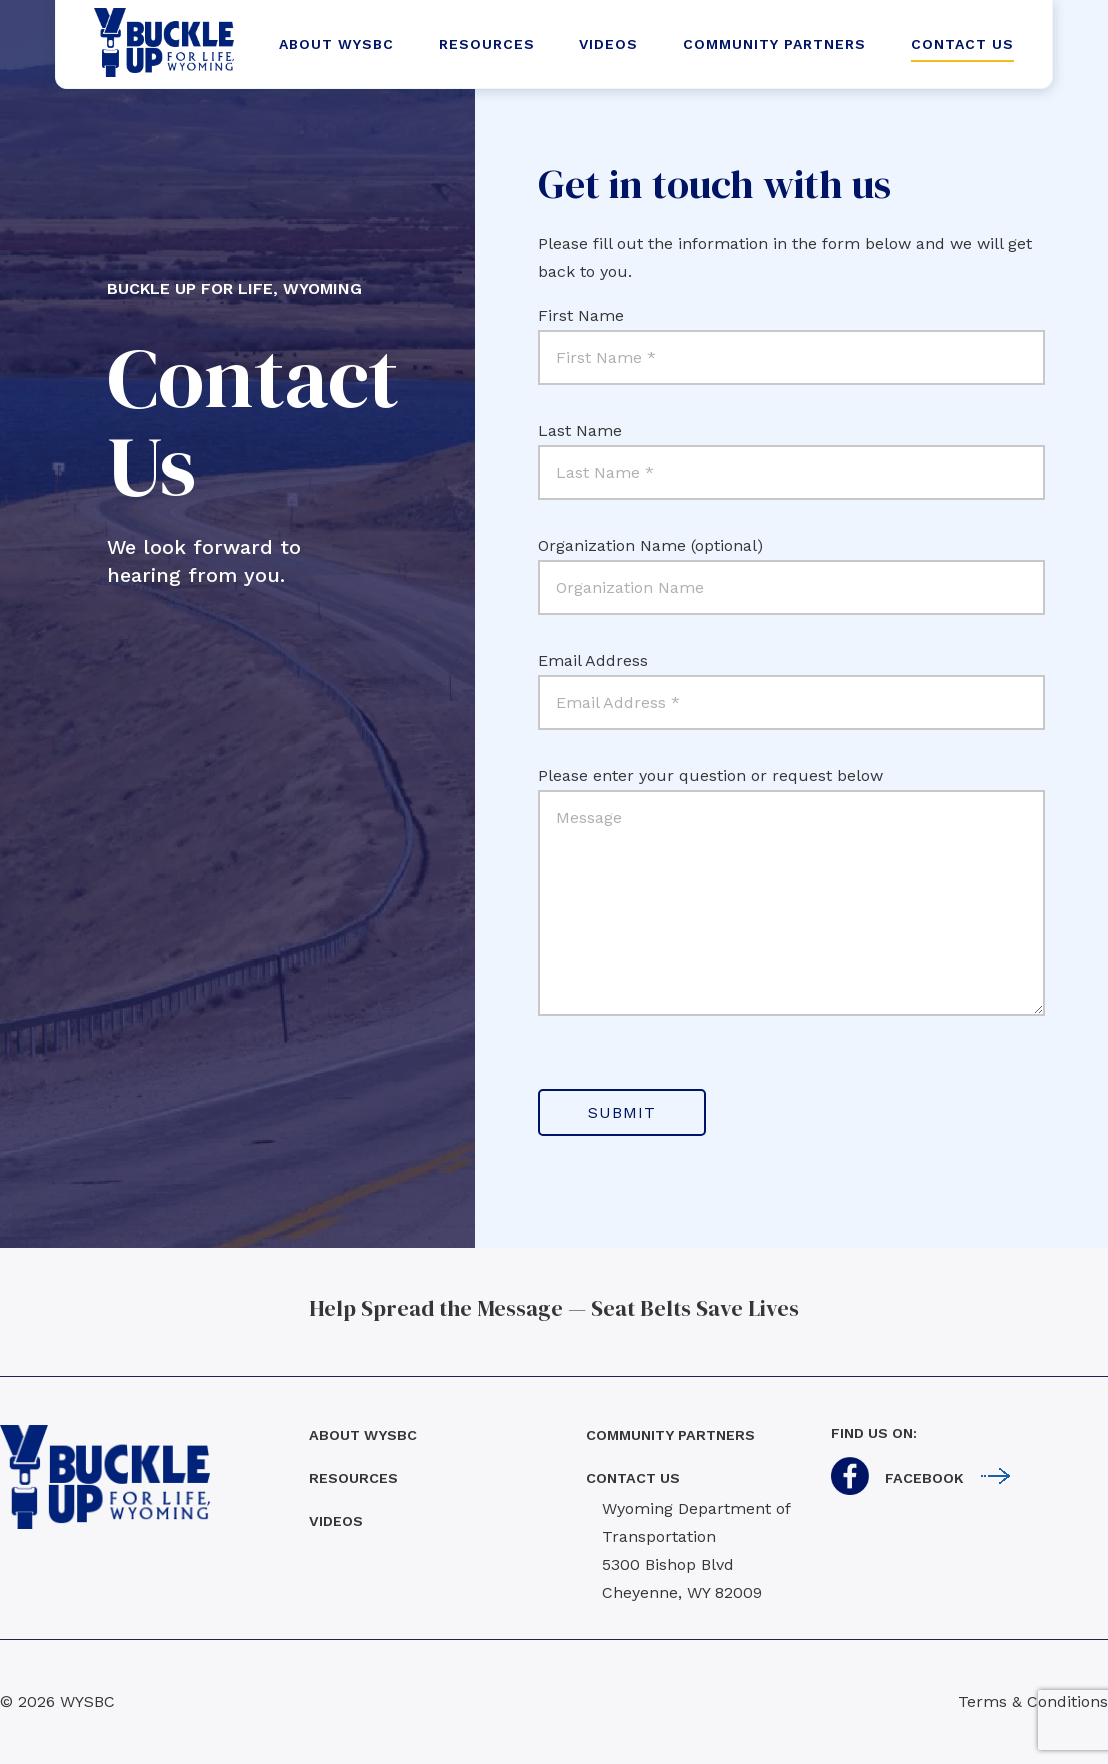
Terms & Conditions (1033, 1701)
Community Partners (670, 1435)
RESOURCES (487, 44)
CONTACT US (962, 44)
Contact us (633, 1478)
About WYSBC (363, 1435)
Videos (336, 1521)
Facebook (924, 1478)
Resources (353, 1478)
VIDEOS (608, 44)
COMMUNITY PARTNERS (774, 44)
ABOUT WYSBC (336, 44)
